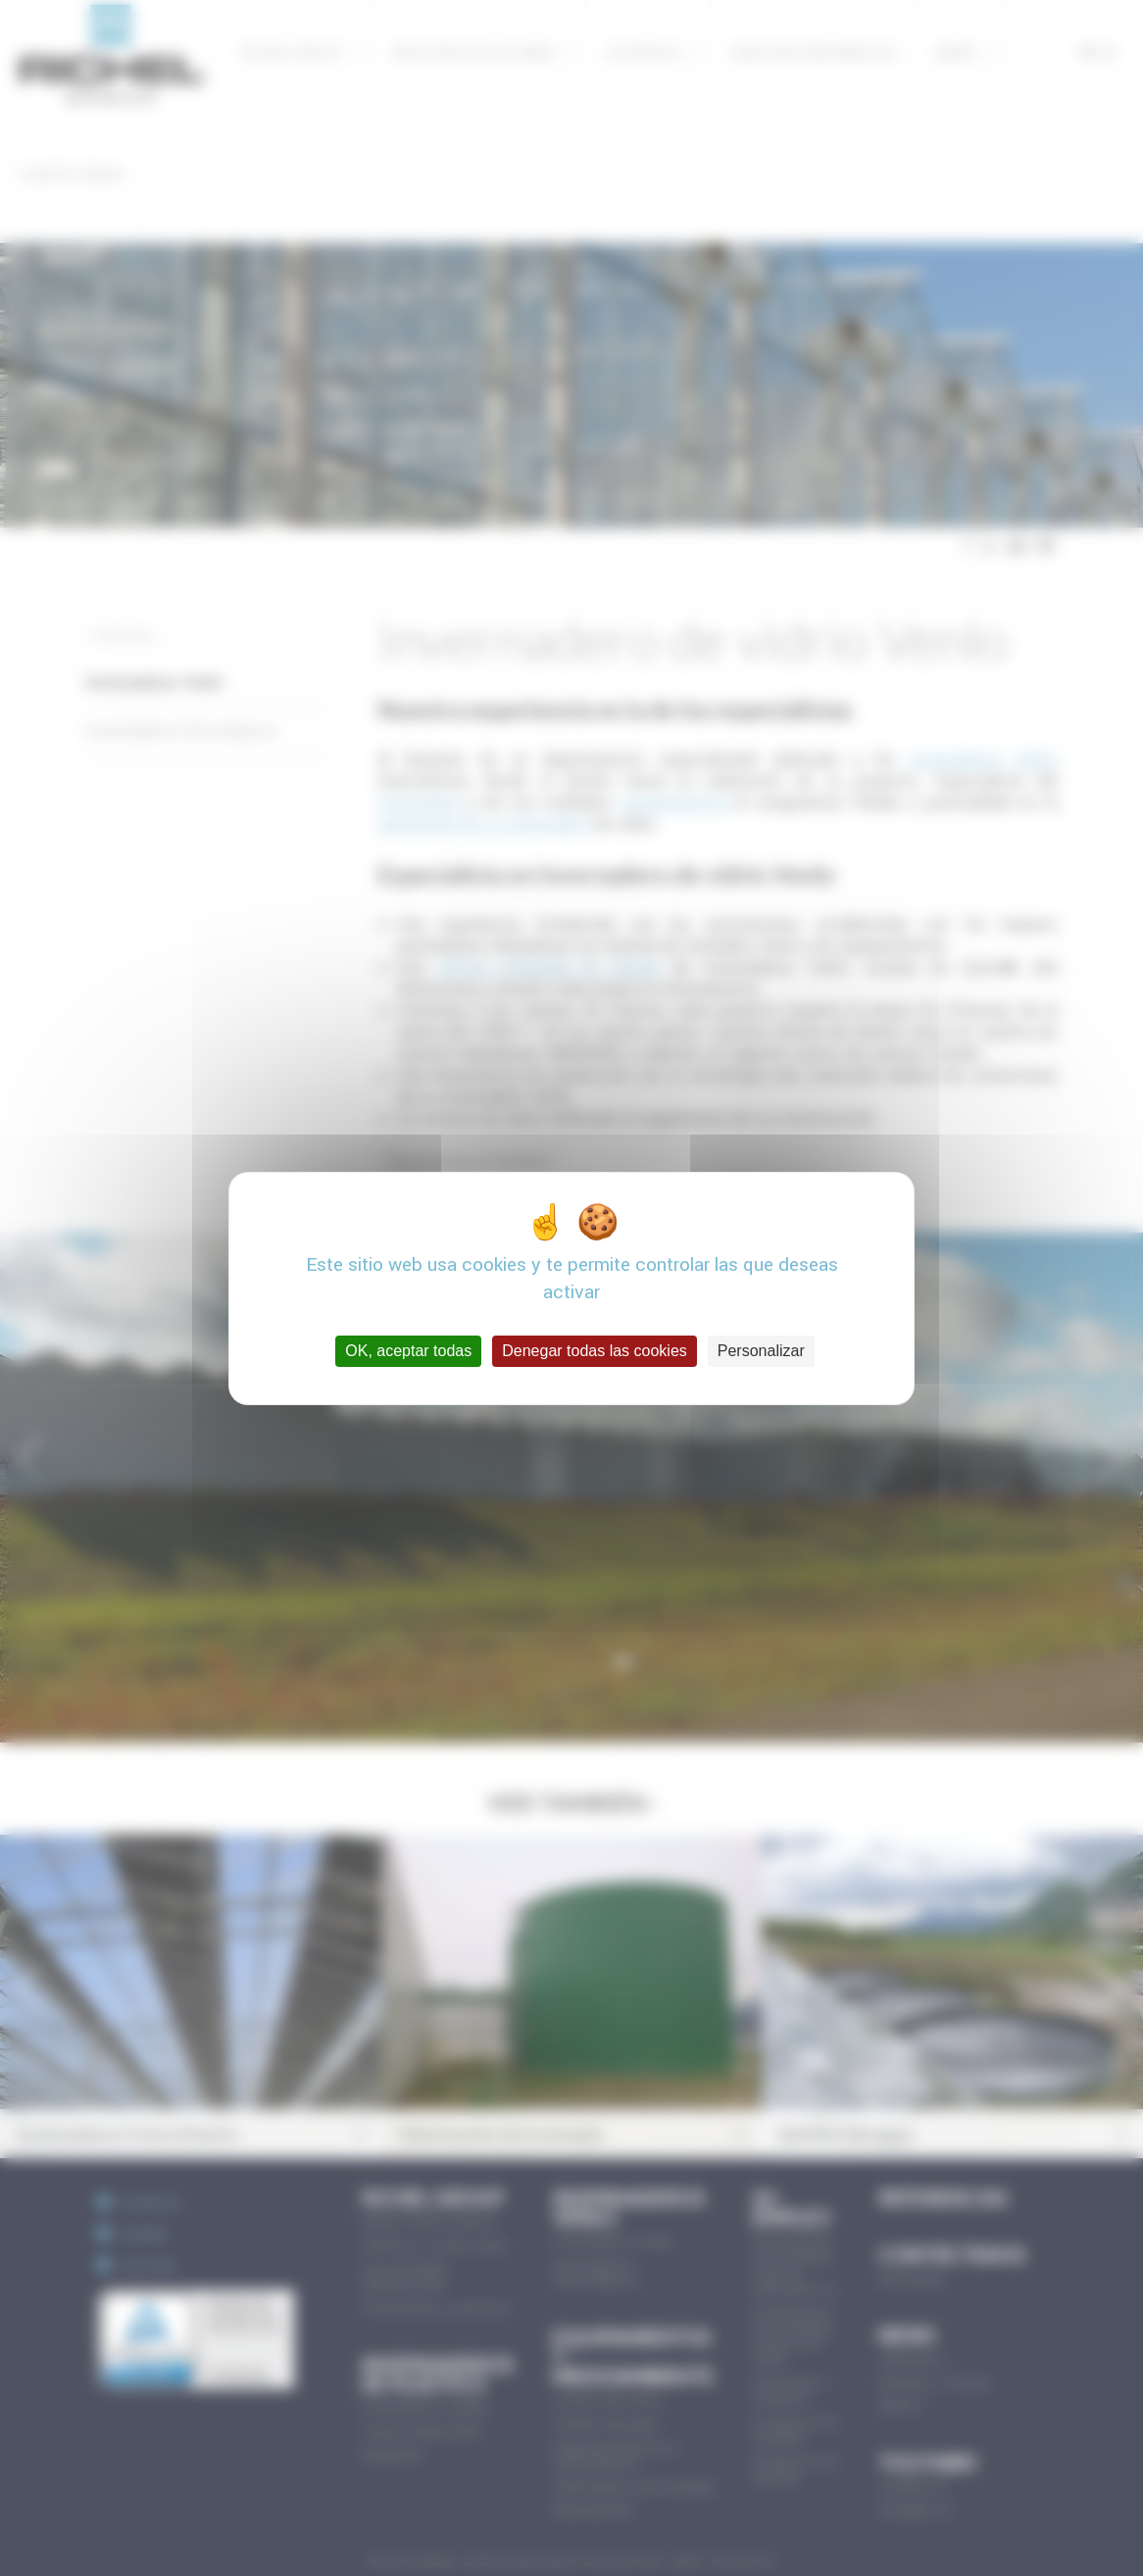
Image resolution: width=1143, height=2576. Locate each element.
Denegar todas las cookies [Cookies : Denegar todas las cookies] (594, 1350)
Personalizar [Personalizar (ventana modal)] (761, 1350)
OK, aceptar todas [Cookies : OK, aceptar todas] (408, 1350)
